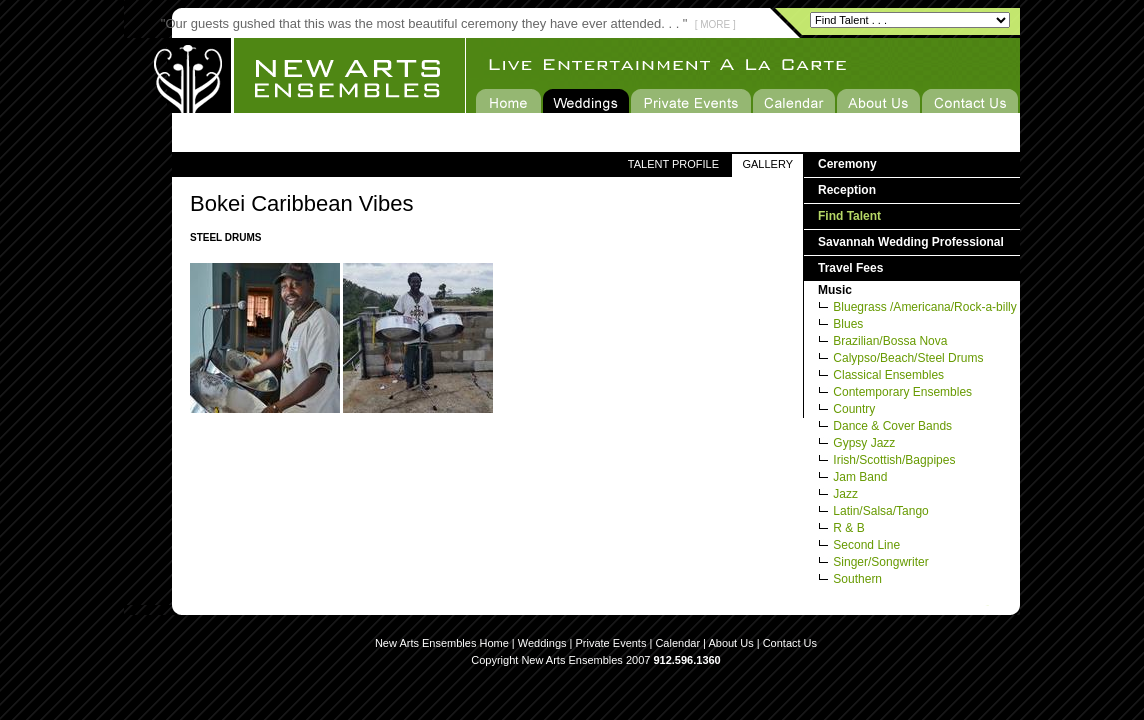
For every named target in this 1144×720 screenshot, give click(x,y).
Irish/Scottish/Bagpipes (894, 460)
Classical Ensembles (888, 375)
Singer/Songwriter (880, 562)
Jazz (845, 494)
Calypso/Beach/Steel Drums (908, 358)
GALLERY (767, 164)
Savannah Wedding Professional (911, 242)
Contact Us (790, 643)
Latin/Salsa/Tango (880, 511)
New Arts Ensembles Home (442, 643)
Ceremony (847, 164)
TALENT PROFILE (673, 164)
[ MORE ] (715, 24)
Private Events (611, 643)
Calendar (677, 643)
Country (854, 409)
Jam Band (860, 477)
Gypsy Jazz (864, 443)
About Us (730, 643)
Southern (857, 579)
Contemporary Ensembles (902, 392)
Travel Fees (850, 268)
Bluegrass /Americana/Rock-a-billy (924, 307)
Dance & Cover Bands (892, 426)
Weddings (542, 643)
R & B (848, 528)
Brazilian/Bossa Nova (890, 341)
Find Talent (849, 216)
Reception (847, 190)
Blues (848, 324)
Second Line (866, 545)
